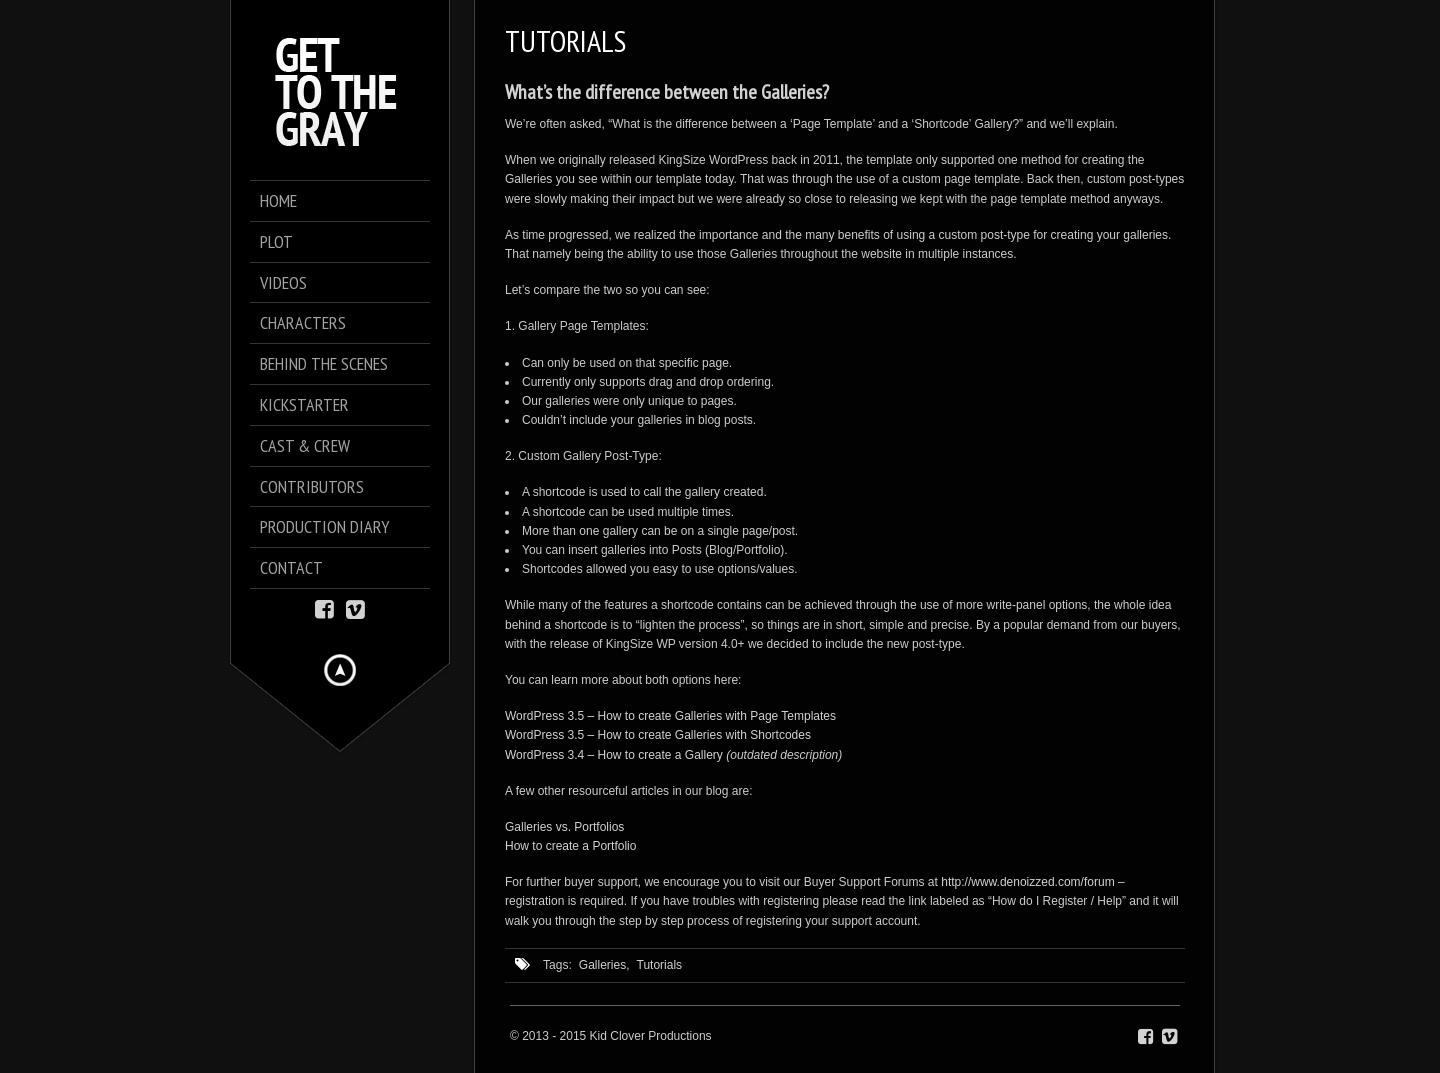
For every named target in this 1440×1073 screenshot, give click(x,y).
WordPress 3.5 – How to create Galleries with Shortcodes (658, 735)
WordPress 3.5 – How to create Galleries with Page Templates (670, 716)
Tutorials (660, 965)
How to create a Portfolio (570, 846)
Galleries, (604, 965)
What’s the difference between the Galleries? (667, 92)
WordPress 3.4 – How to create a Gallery (614, 755)
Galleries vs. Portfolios (564, 827)
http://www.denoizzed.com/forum (1027, 882)
